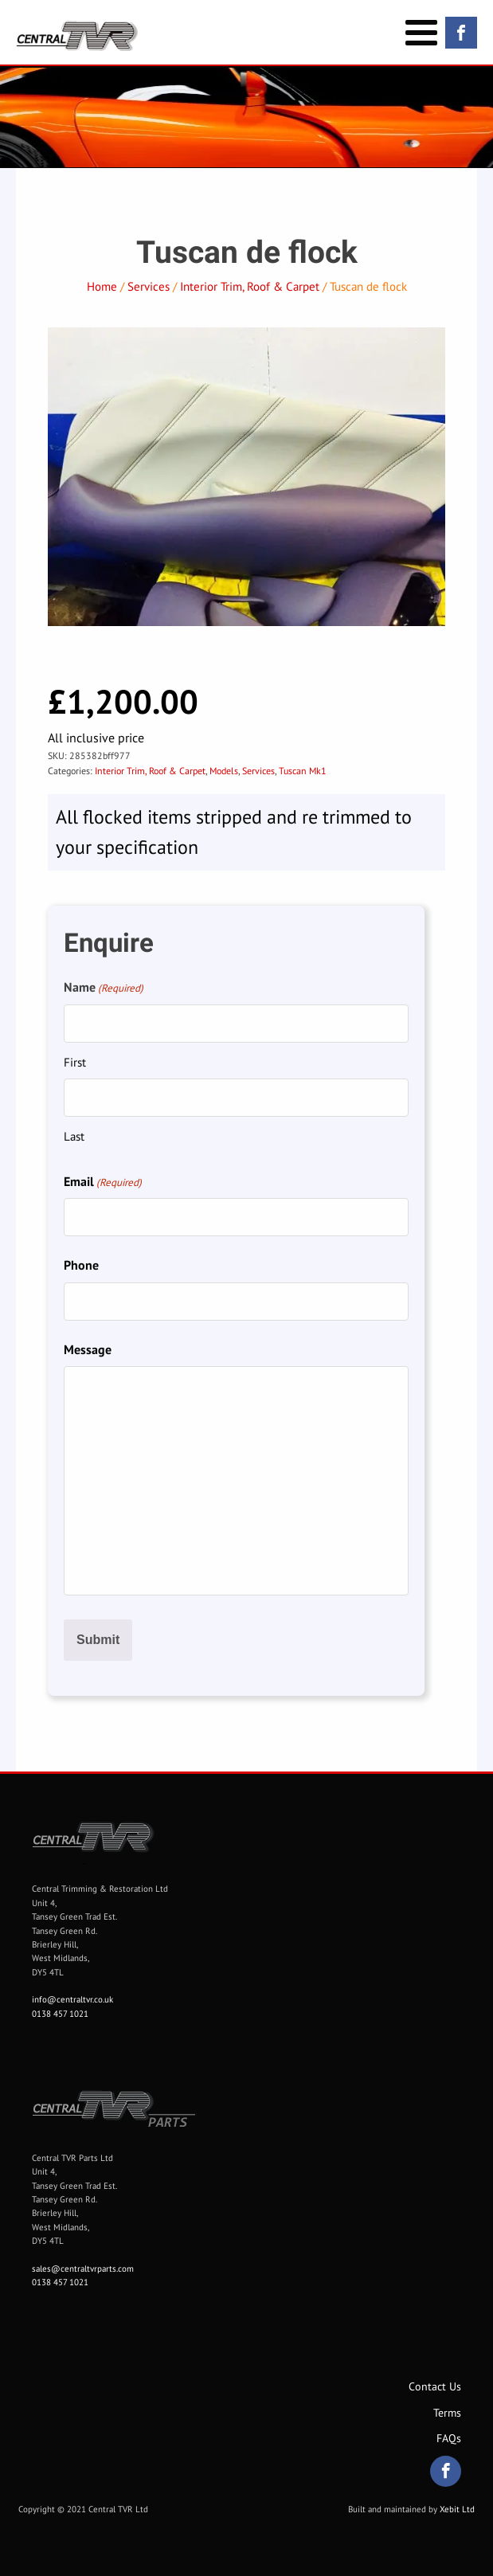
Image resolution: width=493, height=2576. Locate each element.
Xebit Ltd (457, 2509)
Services (148, 286)
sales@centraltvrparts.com (83, 2268)
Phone (81, 1265)
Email (103, 1182)
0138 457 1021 (60, 2013)
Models (223, 771)
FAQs (448, 2438)
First (75, 1062)
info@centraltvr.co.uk (72, 1999)
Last (74, 1136)
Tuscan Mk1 (303, 771)
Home (102, 286)
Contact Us (435, 2386)
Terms (447, 2413)
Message (88, 1349)
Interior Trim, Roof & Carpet (249, 286)
